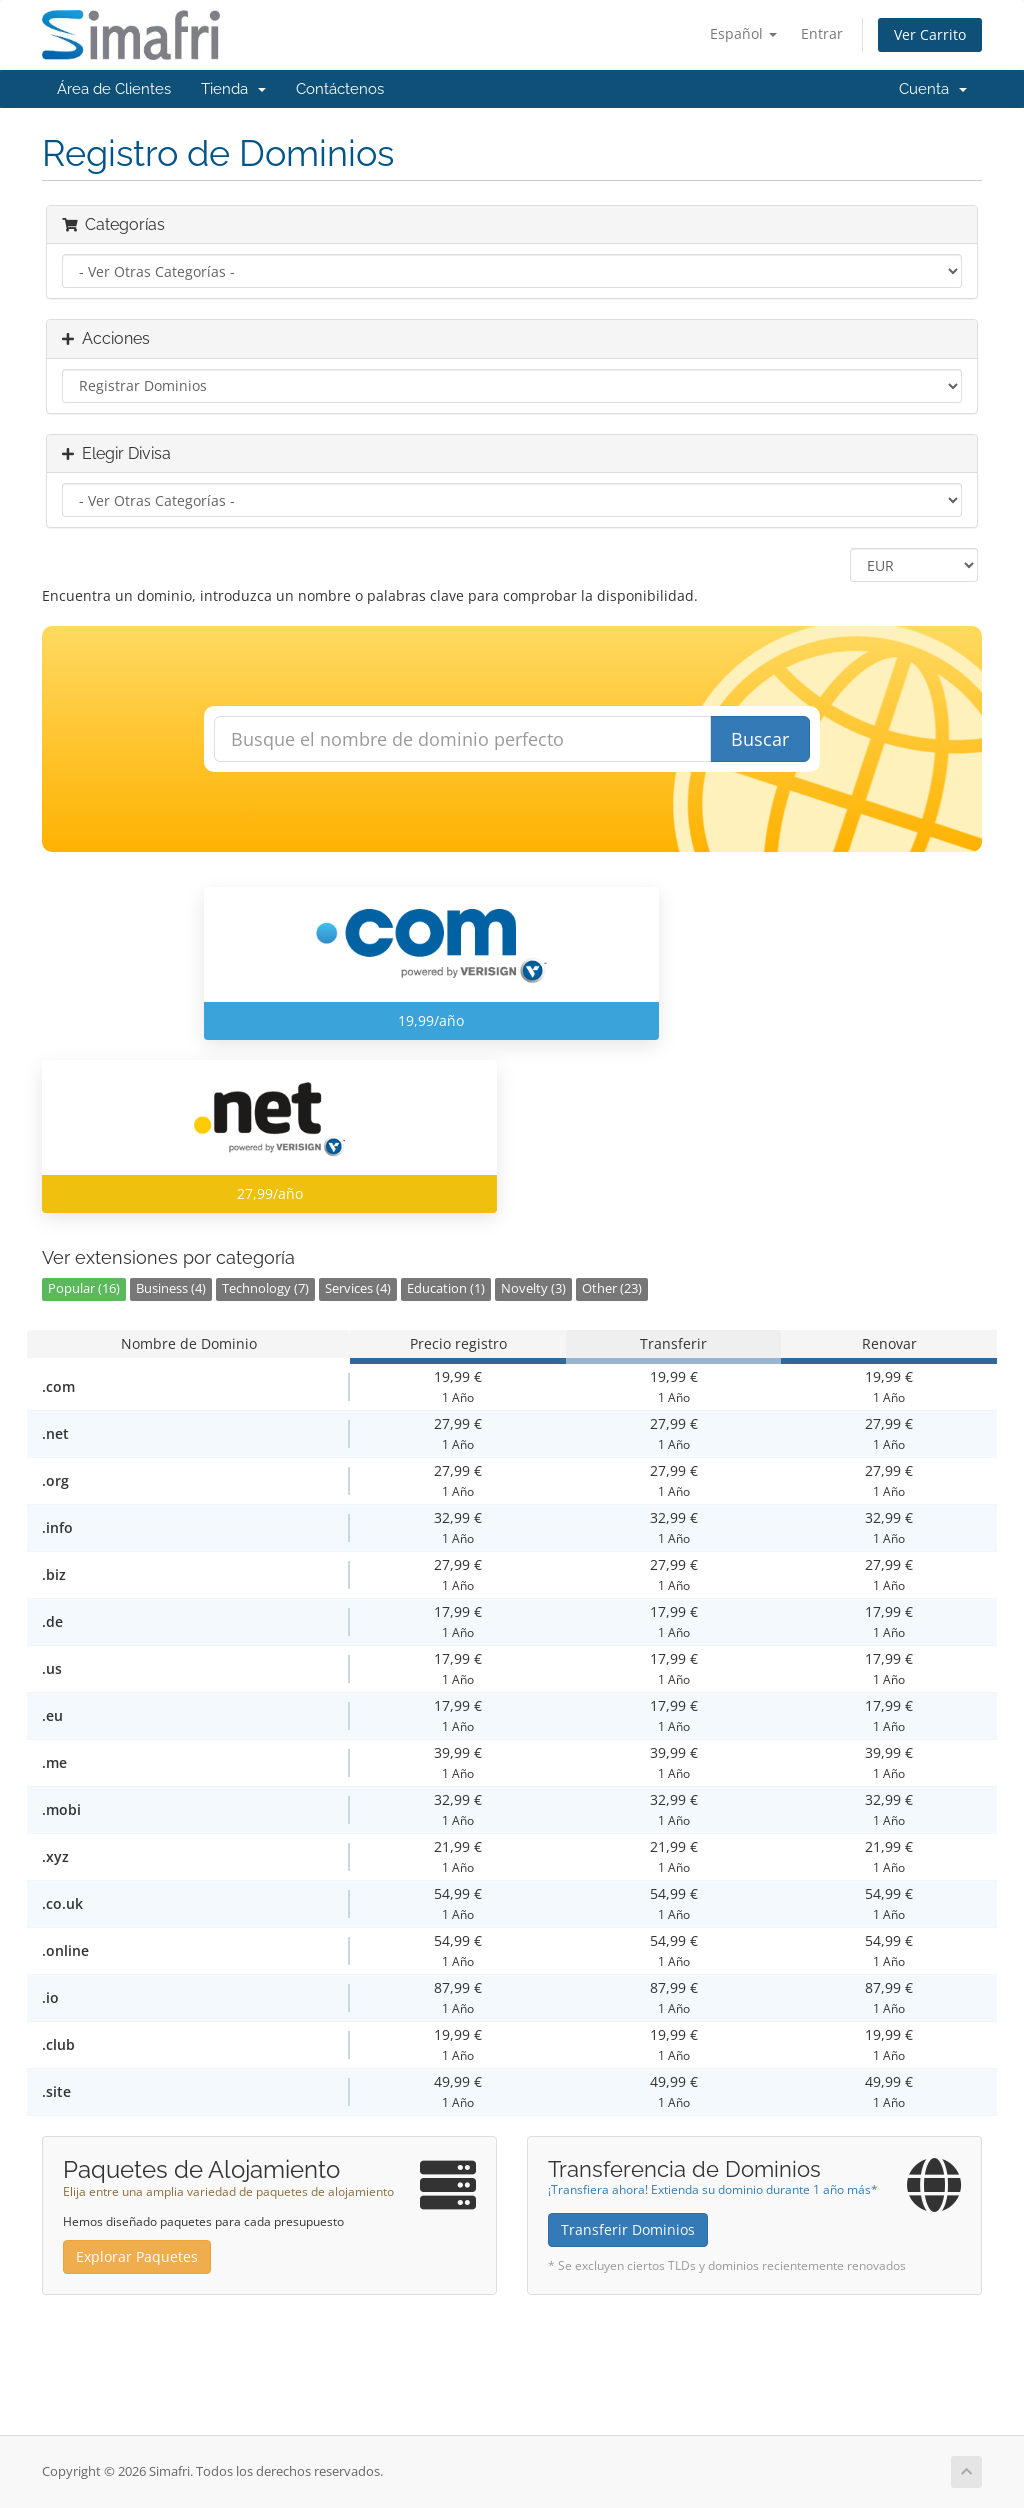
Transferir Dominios (628, 2229)
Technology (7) (265, 1288)
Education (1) (446, 1288)
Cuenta (933, 89)
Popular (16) (84, 1288)
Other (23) (612, 1288)
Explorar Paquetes (137, 2256)
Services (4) (358, 1288)
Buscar (760, 739)
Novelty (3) (533, 1288)
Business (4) (171, 1288)
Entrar (822, 33)
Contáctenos (340, 89)
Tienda (233, 89)
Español (743, 33)
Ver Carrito (930, 34)
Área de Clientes (114, 89)
